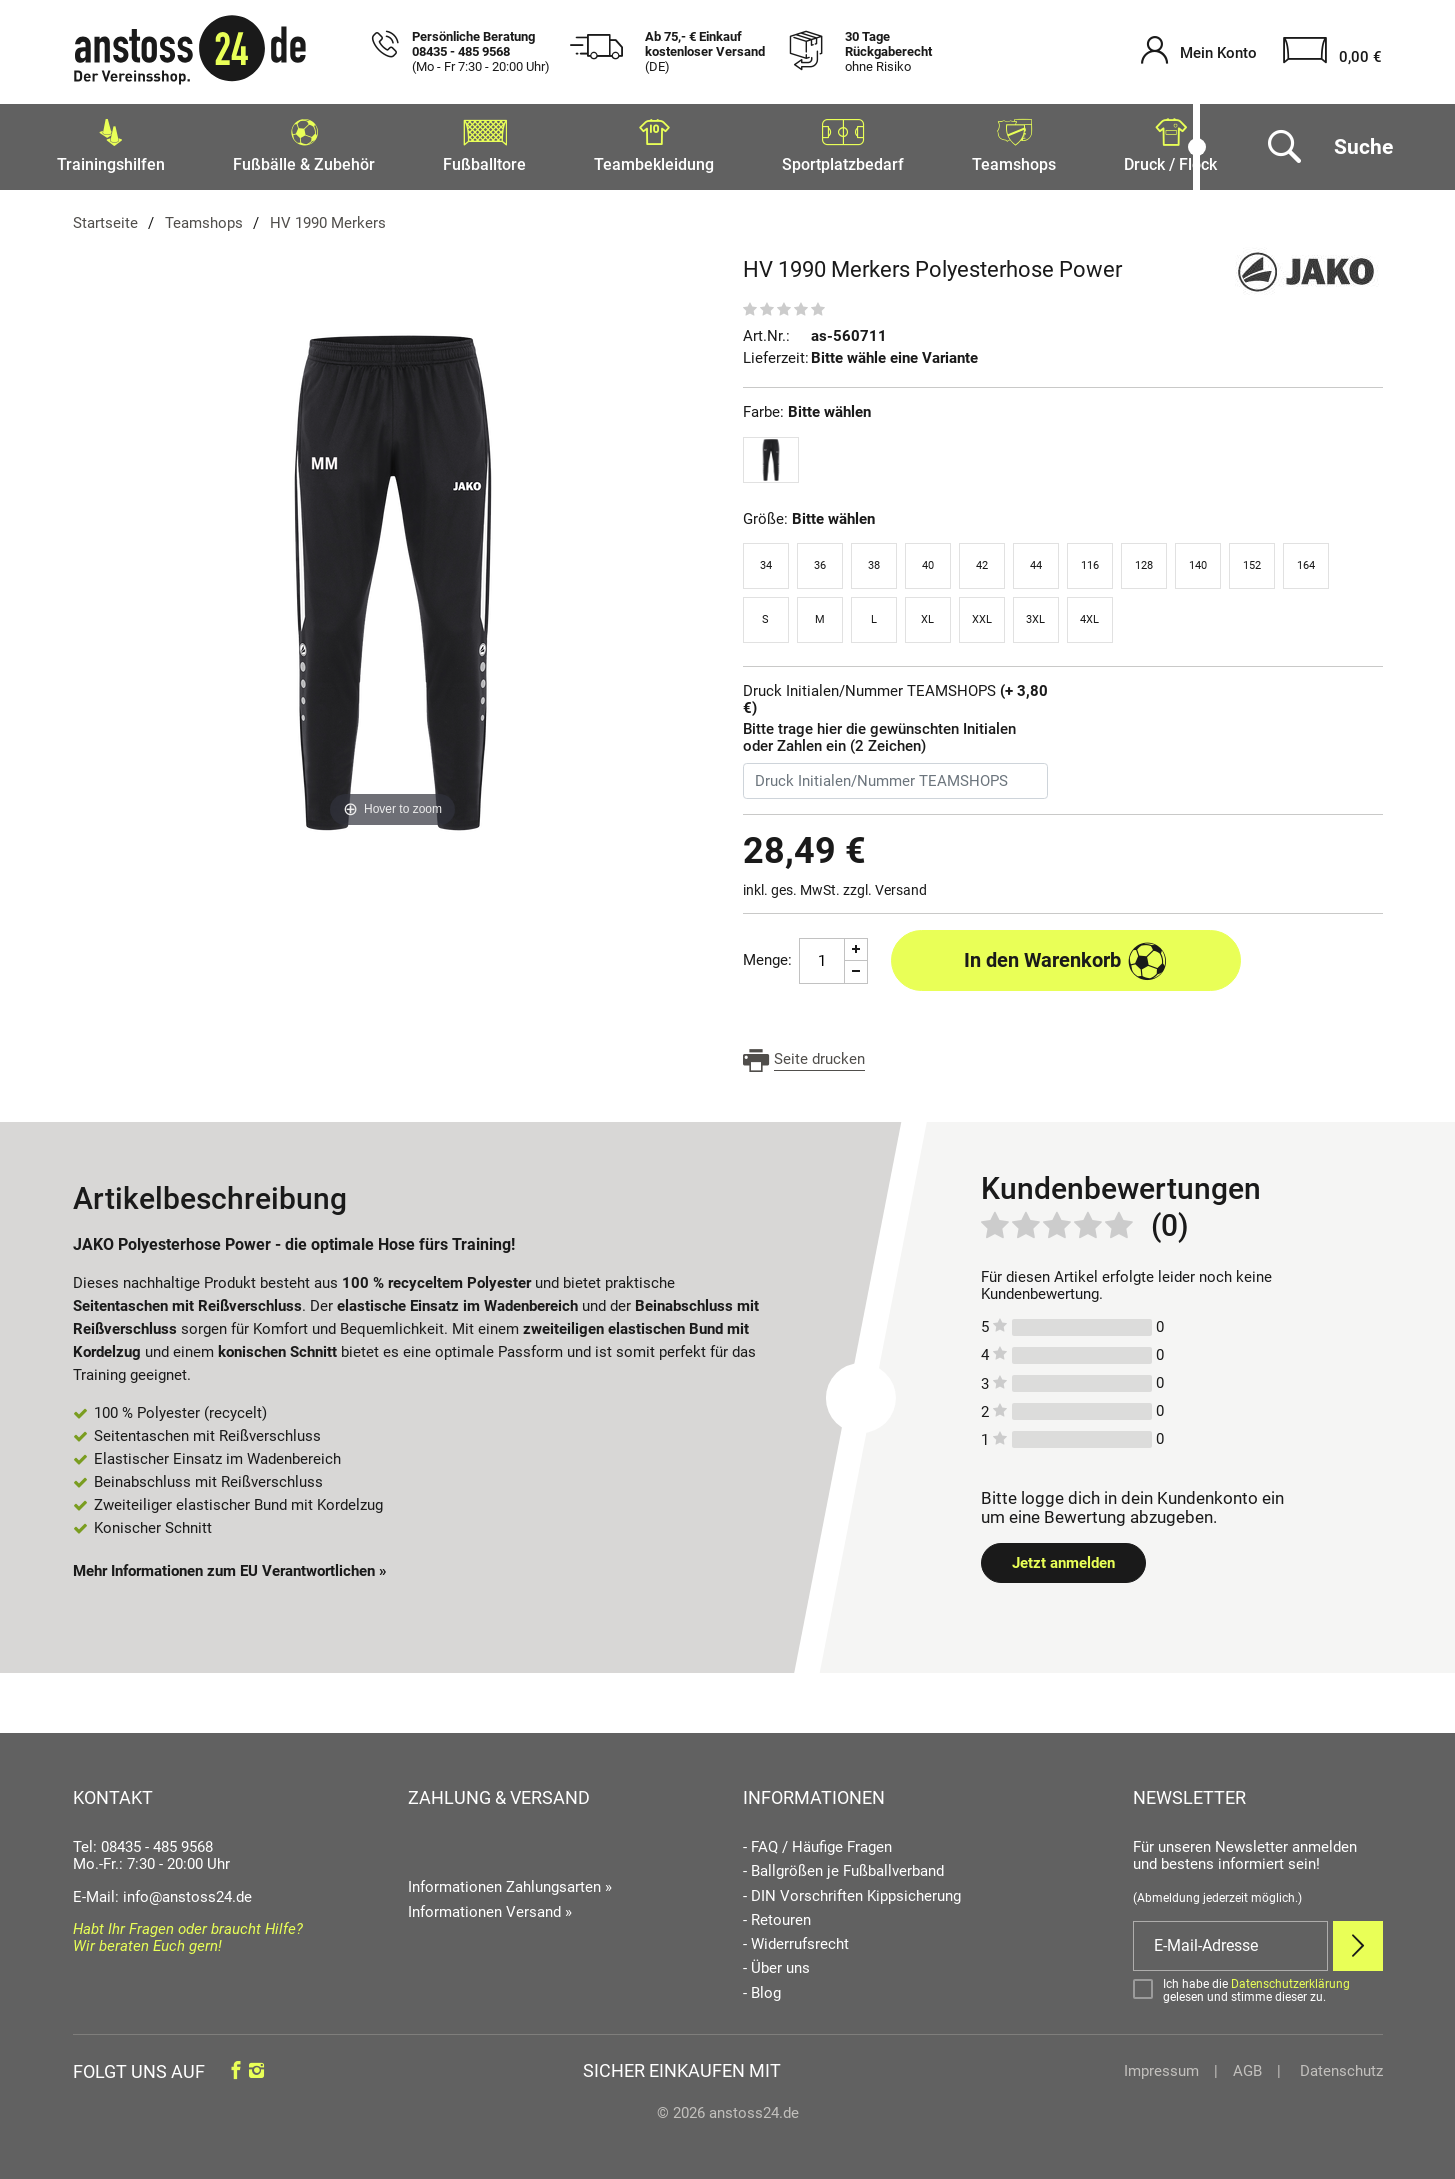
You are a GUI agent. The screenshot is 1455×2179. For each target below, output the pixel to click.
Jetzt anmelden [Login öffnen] (1063, 1557)
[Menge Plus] (856, 943)
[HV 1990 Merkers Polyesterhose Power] (393, 576)
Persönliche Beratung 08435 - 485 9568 (481, 52)
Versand (901, 884)
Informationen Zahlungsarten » (510, 1881)
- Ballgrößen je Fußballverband (843, 1865)
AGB (1247, 2065)
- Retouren (777, 1914)
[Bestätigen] (1258, 1985)
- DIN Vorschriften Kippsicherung (852, 1890)
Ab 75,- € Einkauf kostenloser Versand (705, 52)
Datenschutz (1339, 2065)
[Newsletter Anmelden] (1358, 1940)
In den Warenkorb (1065, 955)
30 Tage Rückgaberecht (888, 52)
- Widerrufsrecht (796, 1938)
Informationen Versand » (490, 1906)
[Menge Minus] (856, 966)
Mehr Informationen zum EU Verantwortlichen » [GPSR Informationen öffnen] (230, 1565)
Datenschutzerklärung (1290, 1978)
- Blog (762, 1987)
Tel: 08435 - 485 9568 (143, 1841)
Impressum (1161, 2065)
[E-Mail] (1230, 1940)
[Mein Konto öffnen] (1199, 52)
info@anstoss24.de (187, 1891)
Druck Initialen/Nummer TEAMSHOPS (895, 694)
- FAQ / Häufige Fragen (817, 1841)
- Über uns (776, 1962)
